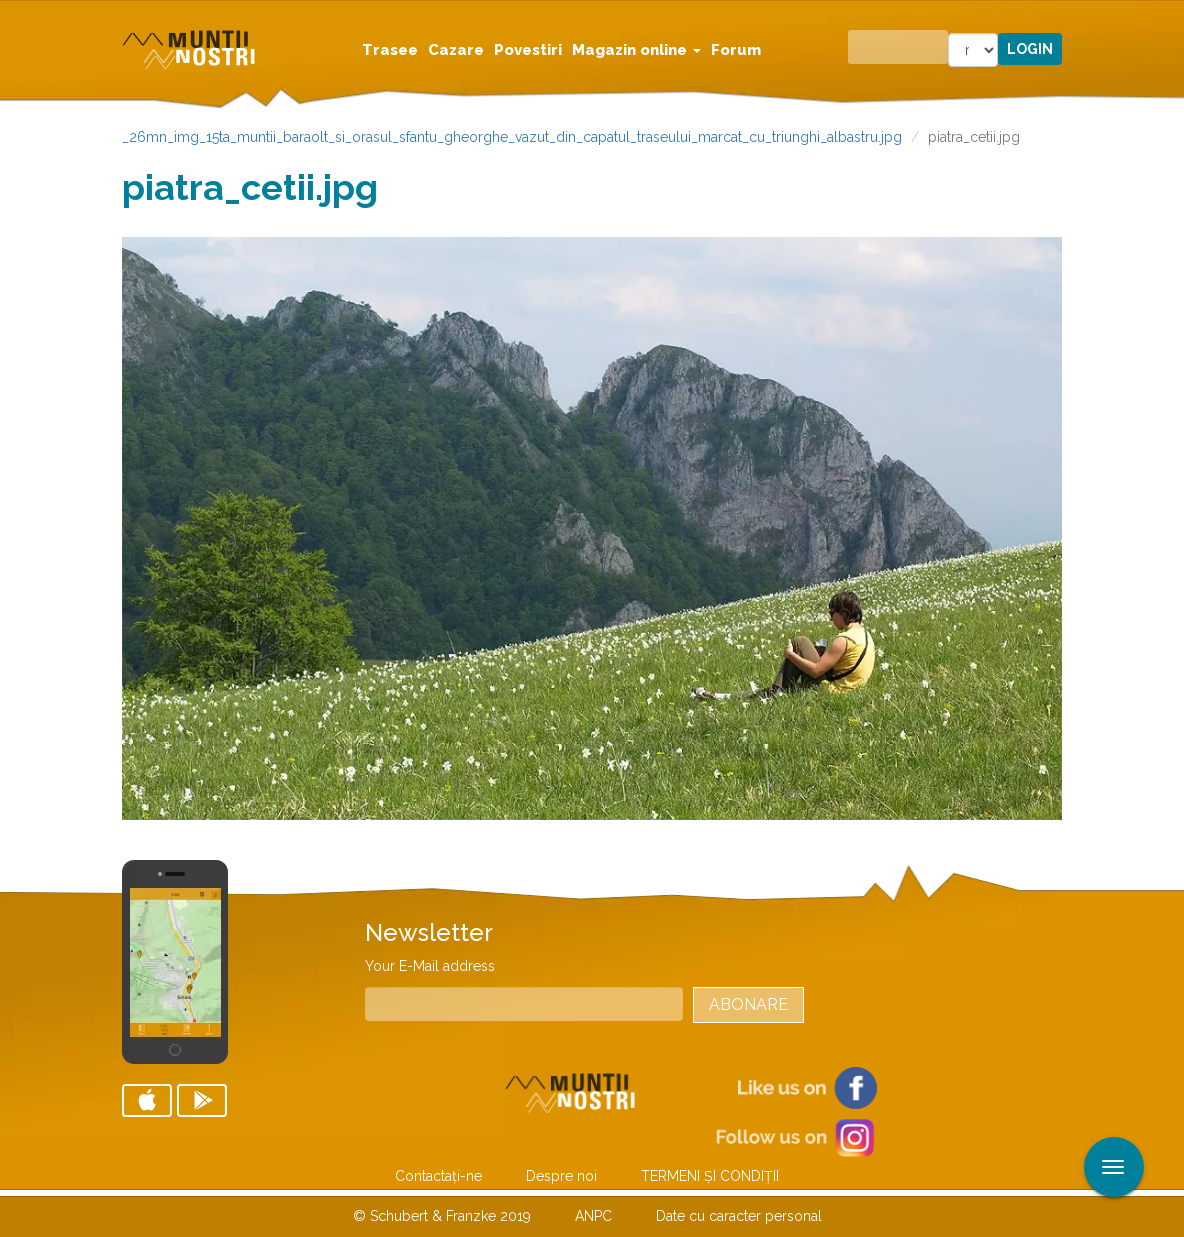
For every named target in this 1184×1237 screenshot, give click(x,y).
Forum (736, 50)
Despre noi (561, 1176)
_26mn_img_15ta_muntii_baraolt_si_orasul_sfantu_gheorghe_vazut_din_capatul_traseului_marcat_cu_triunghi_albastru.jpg (512, 137)
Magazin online (636, 50)
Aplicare (1169, 18)
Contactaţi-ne (438, 1176)
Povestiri (528, 50)
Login (1030, 49)
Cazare (456, 50)
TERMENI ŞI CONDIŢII (710, 1176)
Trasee (390, 50)
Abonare (748, 1004)
